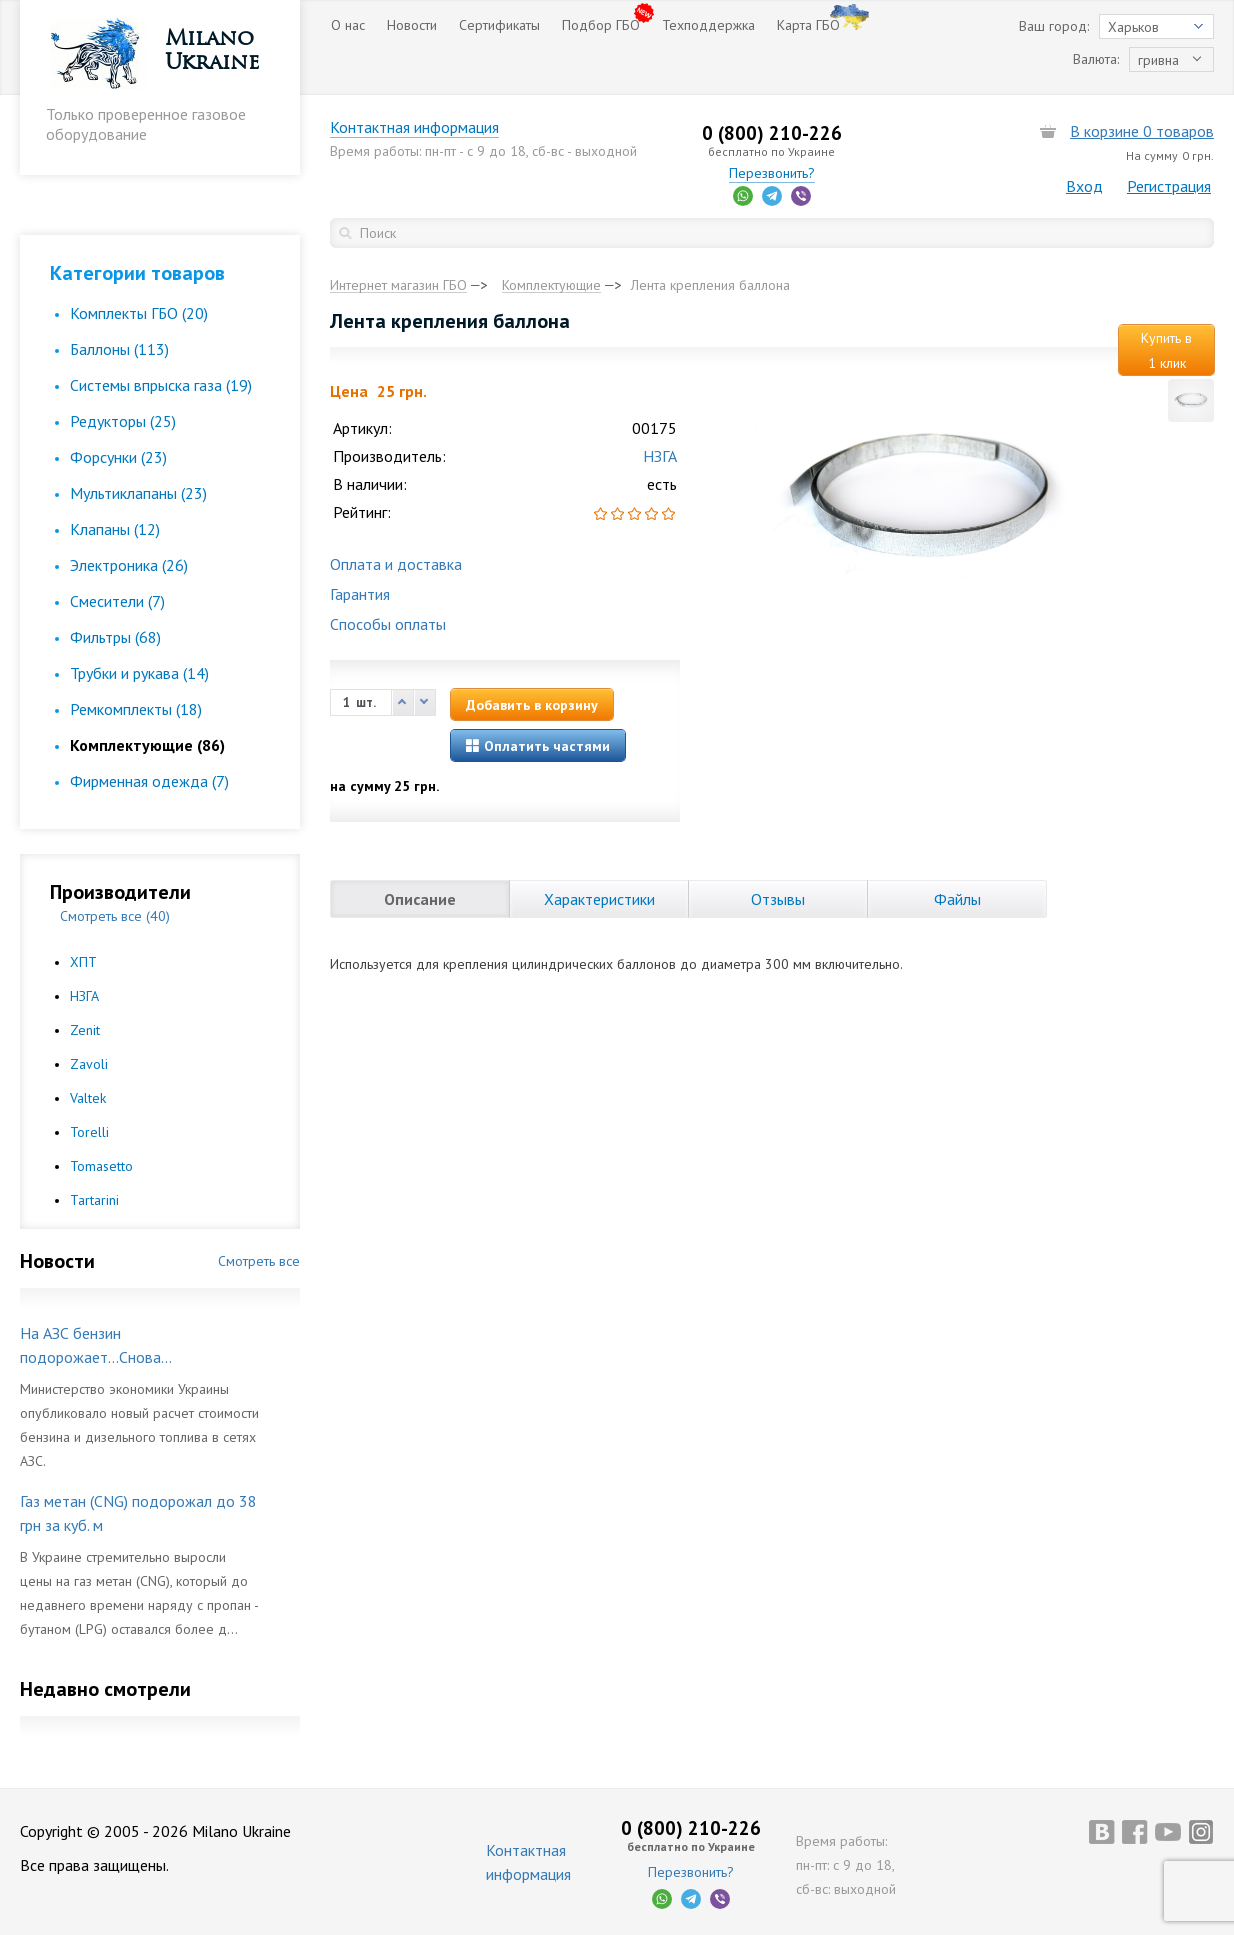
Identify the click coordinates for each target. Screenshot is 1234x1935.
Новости (412, 25)
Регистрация (1169, 186)
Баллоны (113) (119, 349)
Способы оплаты (388, 624)
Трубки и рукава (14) (139, 673)
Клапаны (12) (115, 529)
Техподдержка (708, 25)
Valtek (88, 1098)
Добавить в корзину (532, 705)
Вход (1084, 186)
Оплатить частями (538, 746)
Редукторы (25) (123, 421)
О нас (348, 25)
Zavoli (89, 1064)
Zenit (85, 1030)
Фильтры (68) (115, 637)
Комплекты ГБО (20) (139, 313)
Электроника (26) (129, 565)
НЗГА (84, 996)
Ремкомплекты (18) (136, 709)
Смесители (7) (117, 601)
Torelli (89, 1132)
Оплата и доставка (396, 564)
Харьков (1133, 27)
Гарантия (360, 594)
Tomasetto (101, 1166)
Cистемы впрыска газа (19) (161, 385)
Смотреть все (259, 1261)
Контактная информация (414, 127)
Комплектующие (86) (147, 745)
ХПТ (83, 962)
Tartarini (94, 1200)
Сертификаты (499, 25)
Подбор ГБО (601, 25)
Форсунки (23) (118, 457)
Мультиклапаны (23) (138, 493)
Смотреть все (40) (115, 916)
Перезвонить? (772, 173)
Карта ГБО (808, 25)
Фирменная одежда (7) (149, 781)
